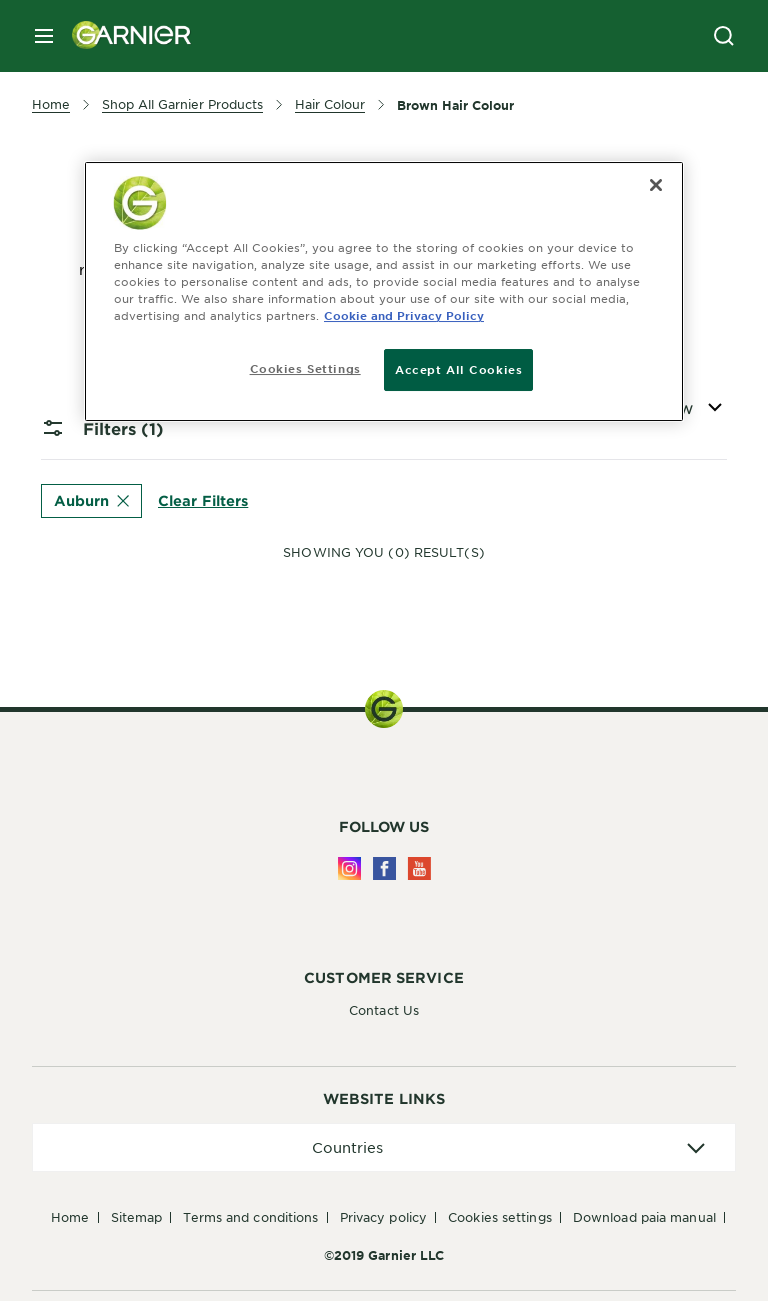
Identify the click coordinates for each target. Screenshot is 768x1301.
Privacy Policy (383, 1217)
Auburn (91, 500)
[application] (384, 1147)
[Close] (656, 185)
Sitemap (137, 1217)
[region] (384, 291)
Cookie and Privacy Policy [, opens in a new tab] (404, 315)
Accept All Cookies (458, 369)
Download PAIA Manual (644, 1217)
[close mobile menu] (44, 36)
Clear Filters (203, 499)
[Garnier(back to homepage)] (124, 36)
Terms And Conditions (250, 1217)
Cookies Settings (500, 1217)
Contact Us (384, 1010)
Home (70, 1217)
